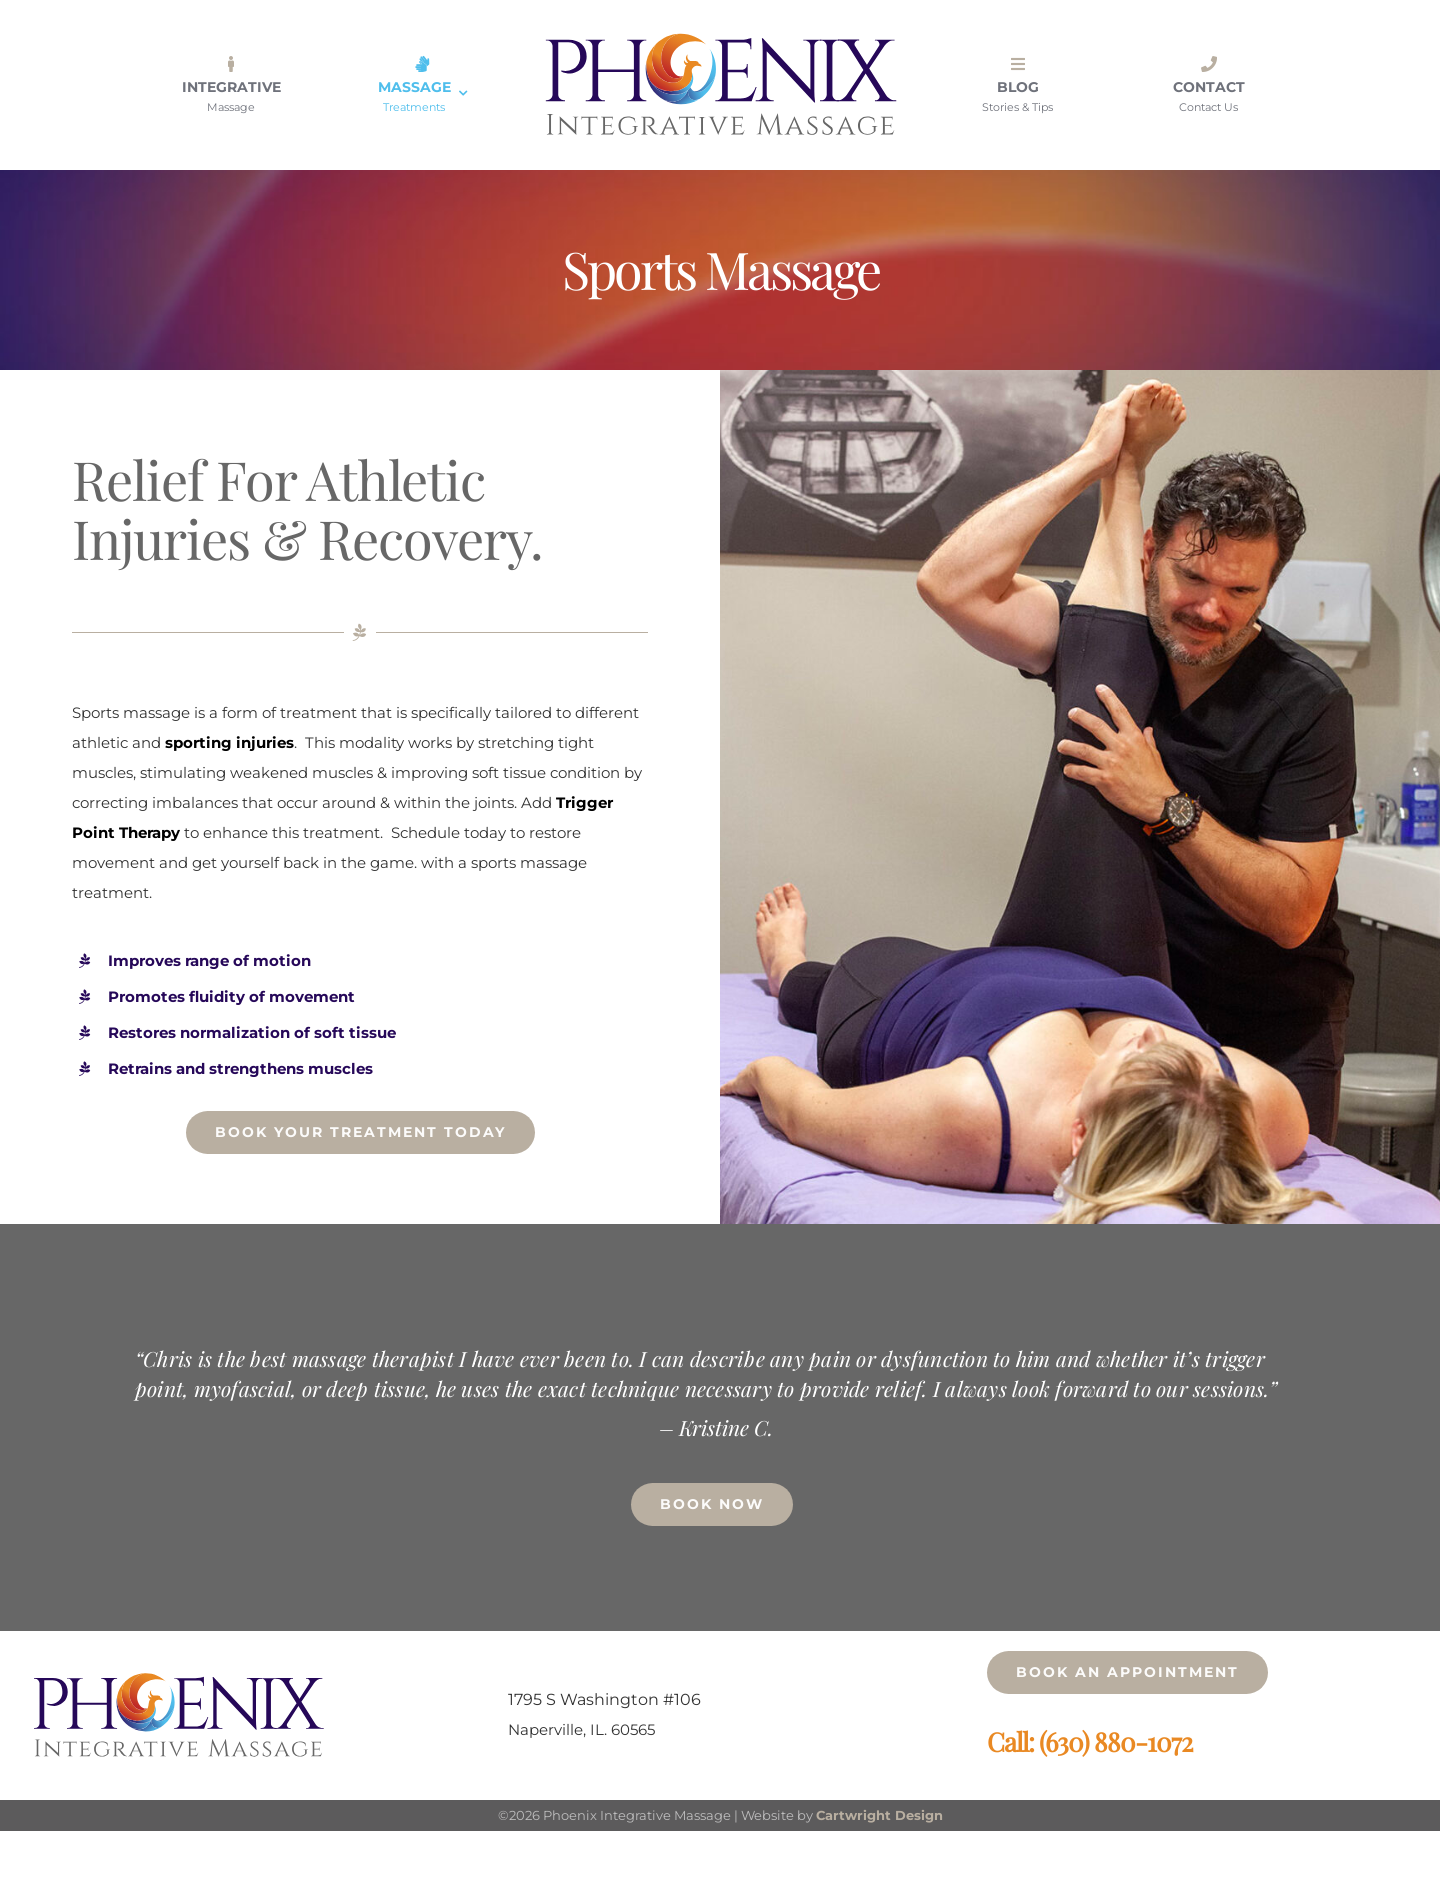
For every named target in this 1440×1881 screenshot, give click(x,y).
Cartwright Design (879, 1815)
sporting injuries (229, 742)
